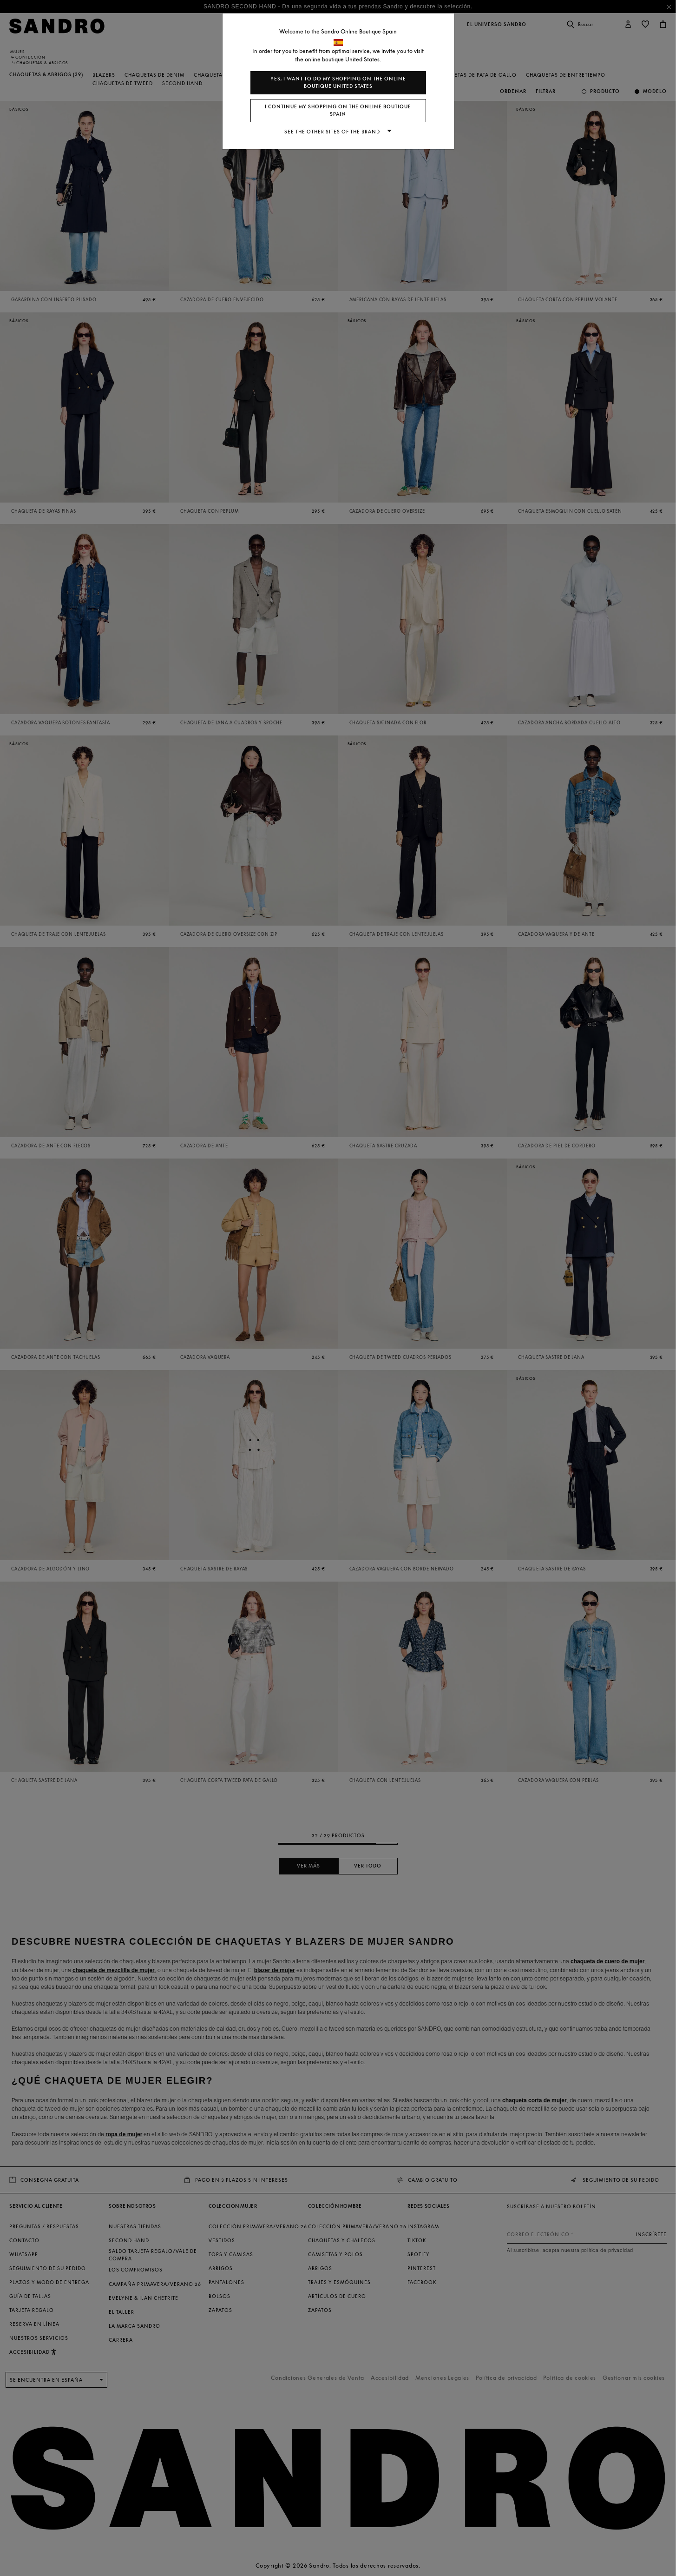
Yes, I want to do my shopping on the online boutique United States (338, 82)
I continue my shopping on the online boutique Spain (338, 110)
